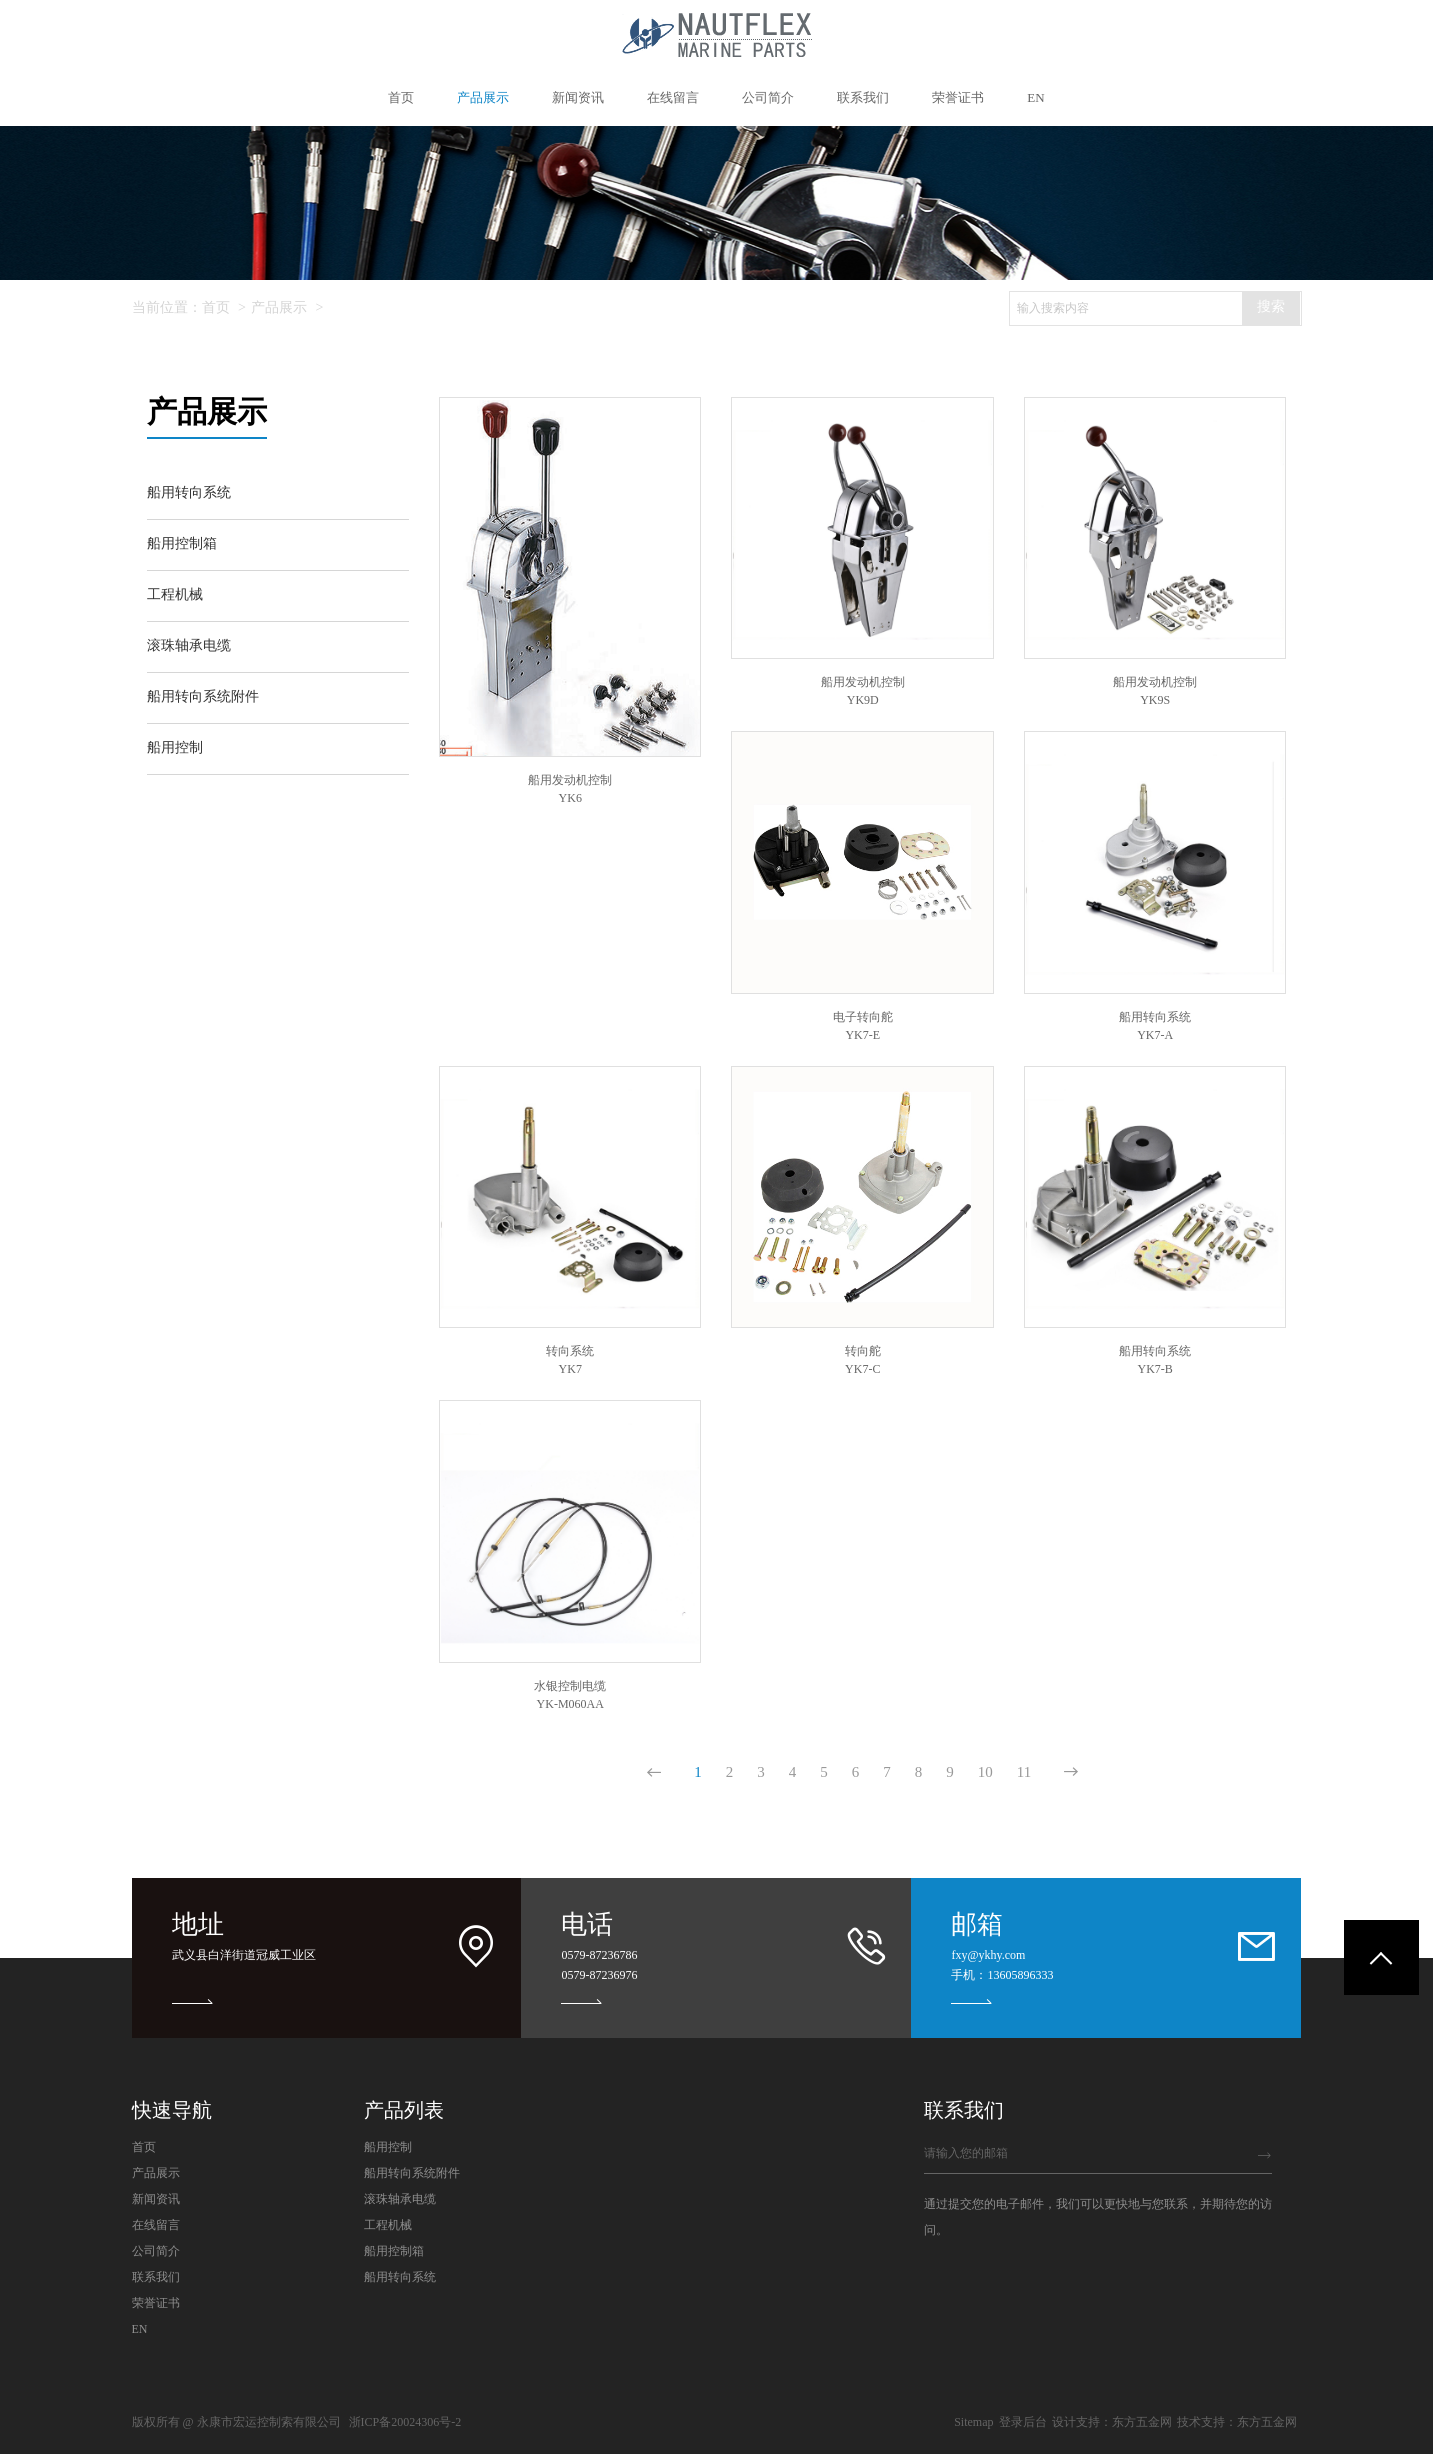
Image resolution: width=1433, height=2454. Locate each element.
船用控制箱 (394, 2251)
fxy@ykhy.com (988, 1955)
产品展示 (279, 307)
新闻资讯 (156, 2199)
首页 (216, 307)
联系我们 (156, 2277)
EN (140, 2329)
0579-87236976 (599, 1975)
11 (1024, 1772)
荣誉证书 (156, 2303)
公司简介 (156, 2251)
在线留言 (156, 2225)
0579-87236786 (599, 1955)
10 (985, 1772)
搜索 (1271, 306)
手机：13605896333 (1002, 1975)
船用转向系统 (400, 2277)
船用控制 (388, 2147)
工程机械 (388, 2225)
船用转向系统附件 (412, 2173)
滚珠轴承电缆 (400, 2199)
